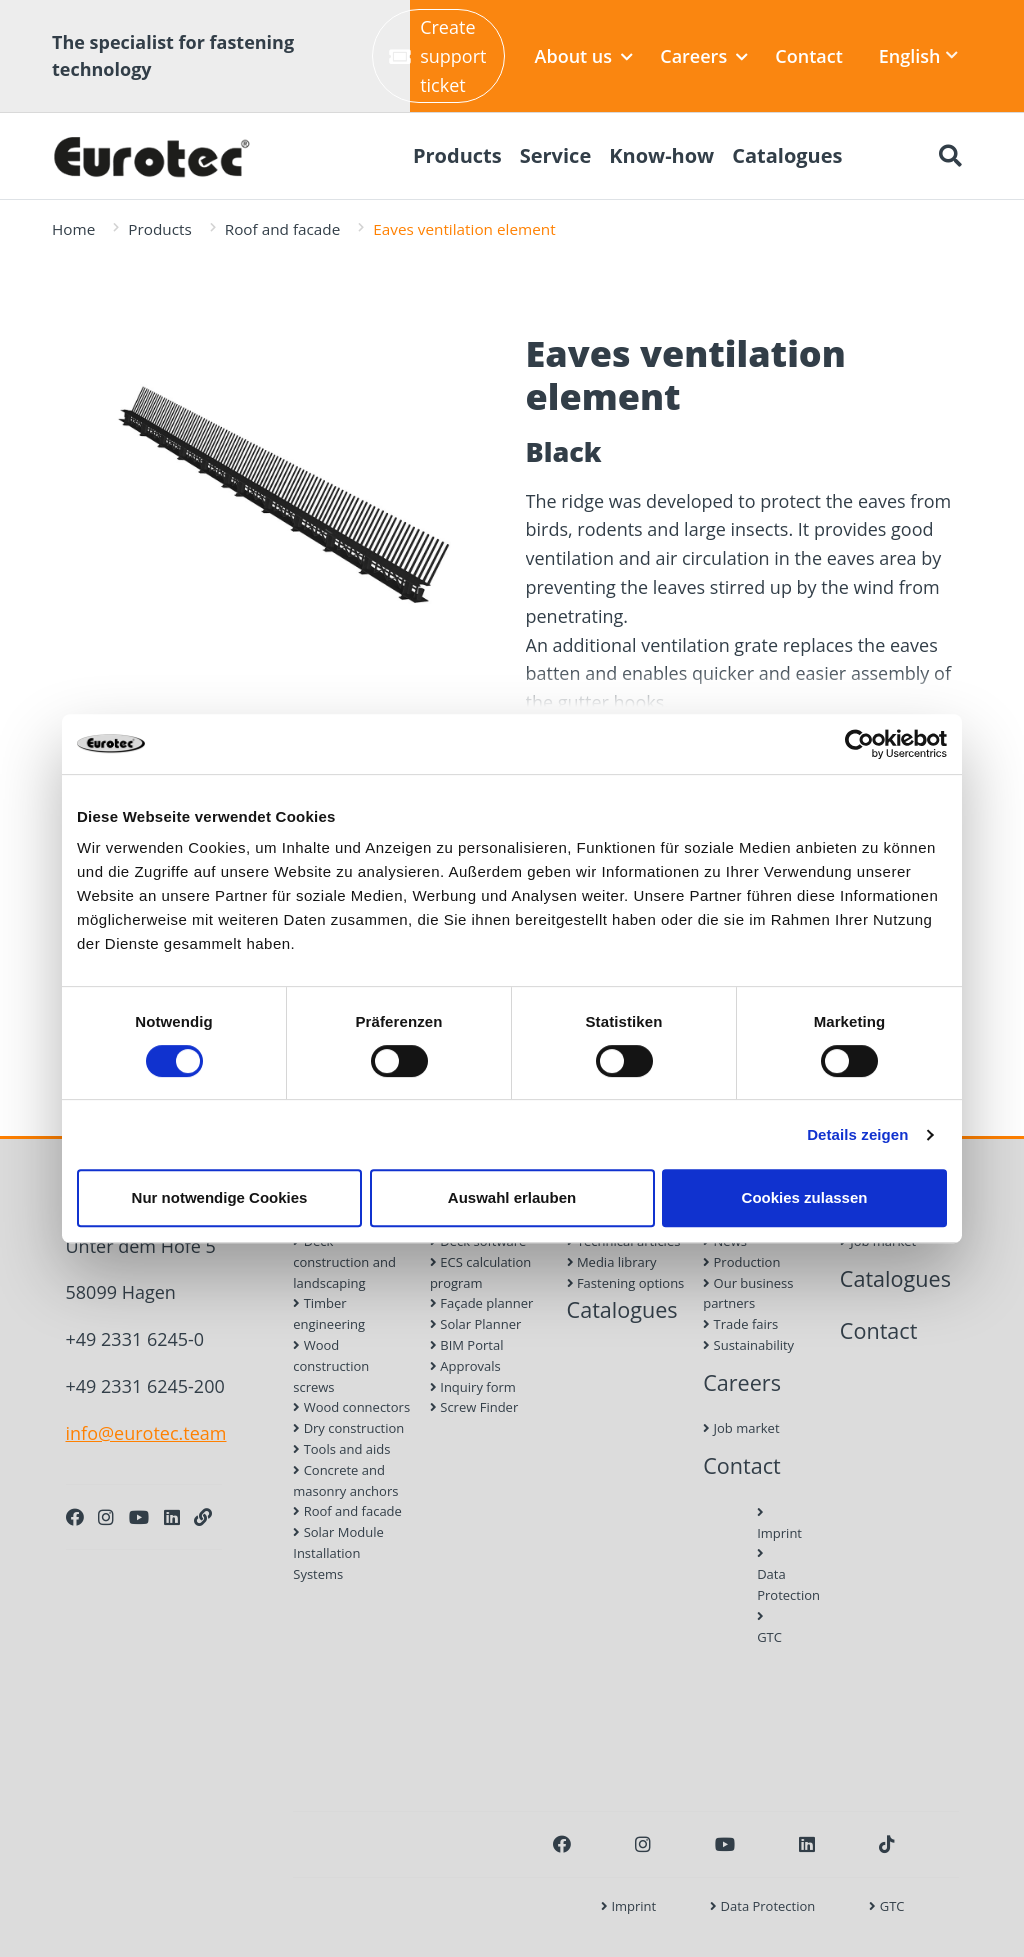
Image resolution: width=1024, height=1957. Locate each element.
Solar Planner (475, 1324)
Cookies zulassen (805, 1197)
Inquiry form (473, 1387)
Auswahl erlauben (512, 1197)
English (919, 56)
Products (159, 229)
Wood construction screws (331, 1366)
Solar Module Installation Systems (338, 1553)
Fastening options (626, 1283)
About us (584, 56)
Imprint (762, 1524)
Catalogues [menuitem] (787, 155)
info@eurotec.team (146, 1433)
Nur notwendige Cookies (220, 1197)
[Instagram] (106, 1517)
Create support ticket (437, 56)
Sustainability (748, 1345)
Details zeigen (857, 1134)
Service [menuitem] (556, 155)
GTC (762, 1628)
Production (741, 1262)
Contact (808, 56)
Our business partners (748, 1293)
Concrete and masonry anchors (345, 1480)
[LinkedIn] (172, 1517)
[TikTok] (887, 1844)
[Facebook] (75, 1517)
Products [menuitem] (457, 155)
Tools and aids (341, 1449)
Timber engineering (329, 1313)
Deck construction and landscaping (344, 1262)
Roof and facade (283, 229)
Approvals (465, 1366)
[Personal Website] (203, 1517)
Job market (741, 1428)
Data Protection (762, 1575)
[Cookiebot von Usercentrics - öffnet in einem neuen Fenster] (859, 744)
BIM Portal (467, 1345)
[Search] (950, 156)
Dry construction (348, 1428)
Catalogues (622, 1309)
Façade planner (481, 1303)
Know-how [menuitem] (661, 155)
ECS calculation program (480, 1272)
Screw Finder (474, 1407)
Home (73, 229)
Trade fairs (740, 1324)
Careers (704, 56)
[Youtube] (139, 1517)
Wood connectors (351, 1407)
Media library (612, 1262)
